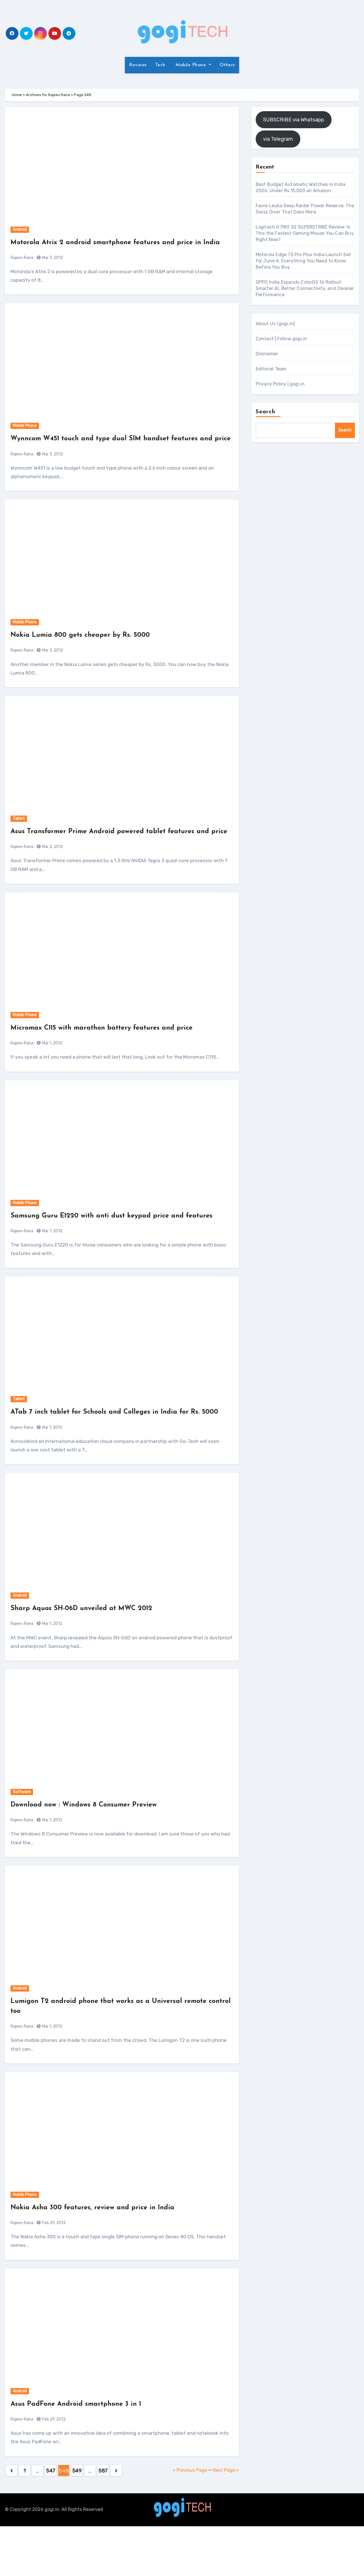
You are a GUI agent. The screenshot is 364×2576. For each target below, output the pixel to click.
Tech (160, 65)
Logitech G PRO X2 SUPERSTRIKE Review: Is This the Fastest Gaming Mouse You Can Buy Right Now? (305, 233)
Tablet (19, 838)
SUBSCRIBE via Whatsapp (293, 120)
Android (20, 229)
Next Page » (226, 2520)
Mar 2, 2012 (52, 876)
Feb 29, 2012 (53, 2272)
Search (266, 412)
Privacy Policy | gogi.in (280, 384)
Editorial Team (271, 369)
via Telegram (278, 139)
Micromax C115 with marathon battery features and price (114, 1057)
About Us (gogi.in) (275, 323)
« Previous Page (190, 2520)
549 (77, 2520)
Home (17, 95)
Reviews (138, 65)
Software (22, 1841)
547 (50, 2520)
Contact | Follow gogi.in (281, 338)
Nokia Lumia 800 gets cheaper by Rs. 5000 (90, 655)
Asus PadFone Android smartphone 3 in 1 (86, 2453)
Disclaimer (267, 353)
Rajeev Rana (22, 267)
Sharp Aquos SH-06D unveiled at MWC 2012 (92, 1658)
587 (102, 2520)
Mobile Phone (191, 65)
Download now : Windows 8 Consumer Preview (94, 1855)
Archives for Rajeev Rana (48, 95)
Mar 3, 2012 (52, 267)
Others (227, 65)
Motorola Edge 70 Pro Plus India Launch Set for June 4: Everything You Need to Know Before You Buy (303, 261)
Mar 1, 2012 (51, 1073)
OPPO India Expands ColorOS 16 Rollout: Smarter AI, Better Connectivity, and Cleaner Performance (305, 288)
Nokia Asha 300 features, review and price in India (104, 2257)
